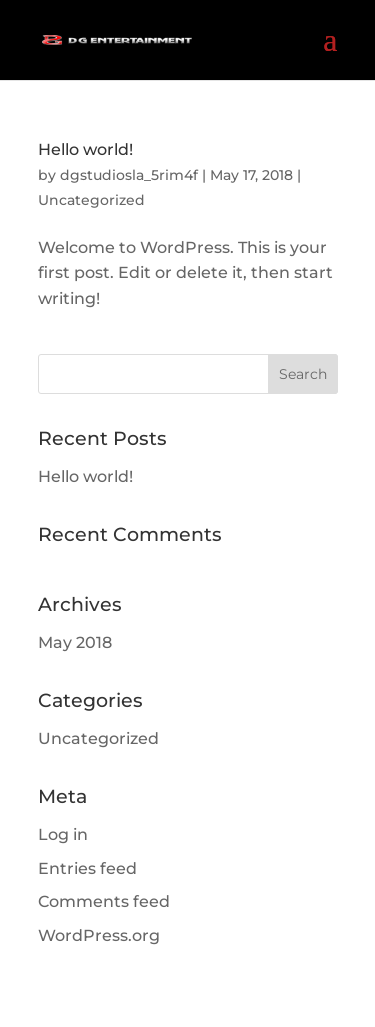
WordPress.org (99, 935)
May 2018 (75, 642)
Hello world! (85, 149)
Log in (63, 834)
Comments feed (104, 901)
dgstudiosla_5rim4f (129, 175)
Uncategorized (91, 200)
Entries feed (87, 868)
